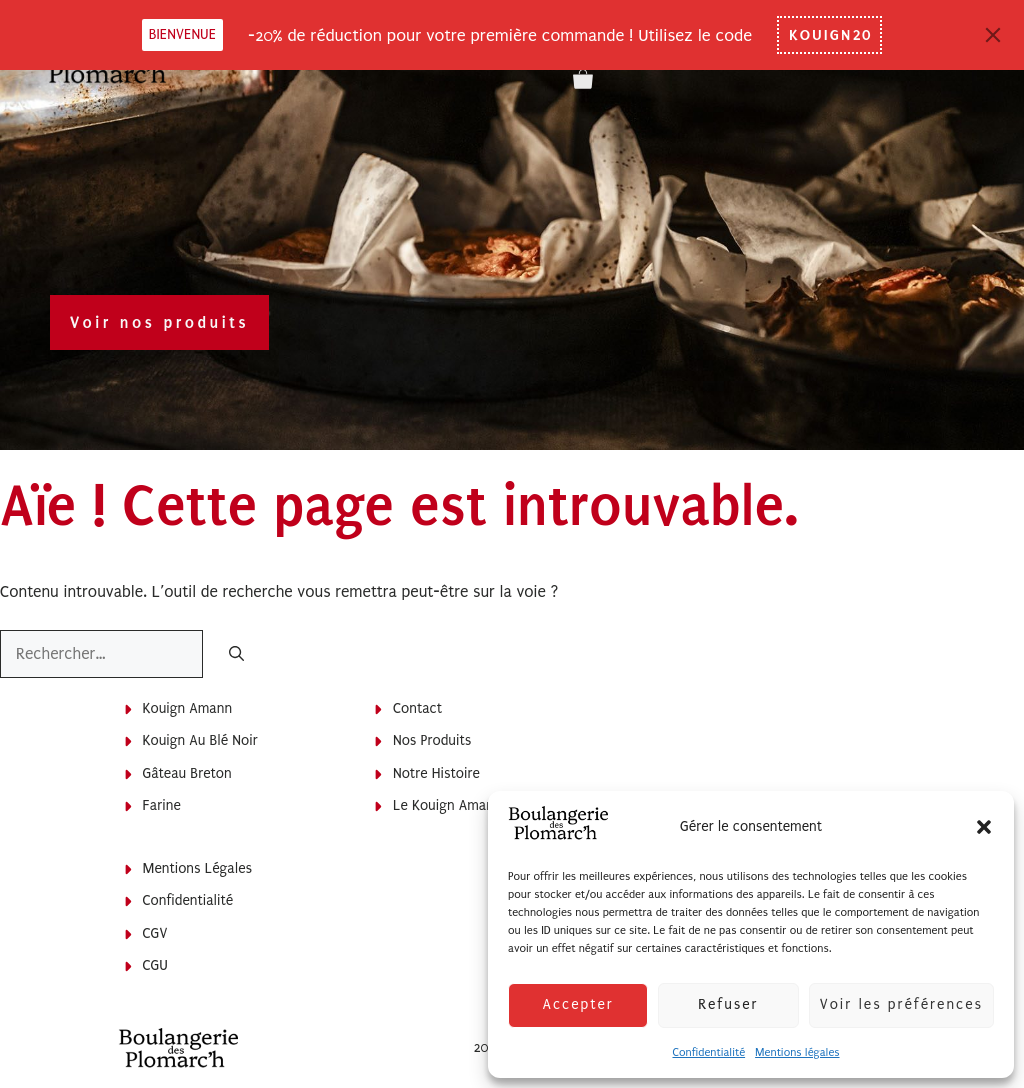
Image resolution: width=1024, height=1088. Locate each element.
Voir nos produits (159, 322)
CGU (155, 965)
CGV (155, 933)
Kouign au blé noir (200, 740)
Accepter (577, 1004)
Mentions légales (797, 1052)
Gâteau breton (187, 773)
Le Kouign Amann (447, 805)
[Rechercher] (236, 655)
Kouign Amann (188, 708)
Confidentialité (708, 1052)
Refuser (728, 1004)
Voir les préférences (901, 1004)
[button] (984, 827)
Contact (417, 708)
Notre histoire (436, 773)
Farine (162, 805)
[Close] (993, 35)
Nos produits (432, 740)
